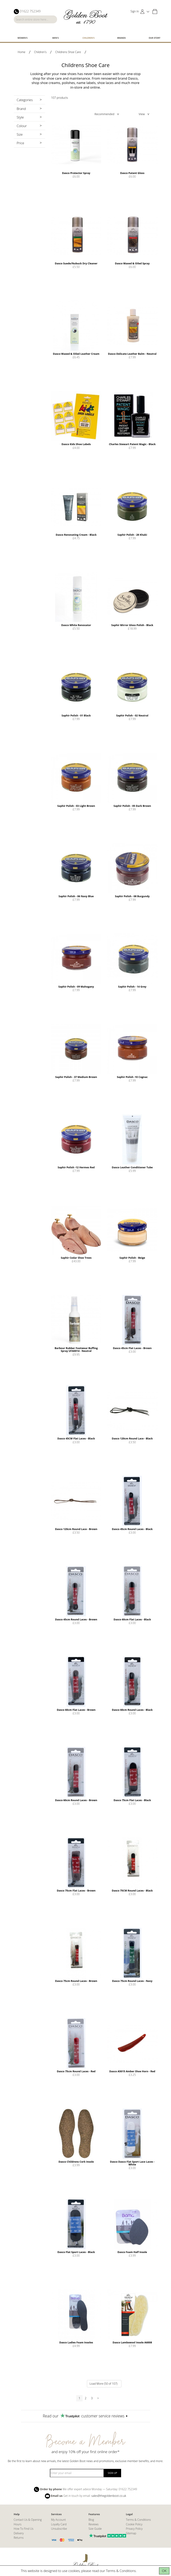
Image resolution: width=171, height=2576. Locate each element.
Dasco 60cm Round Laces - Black (132, 1710)
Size (20, 134)
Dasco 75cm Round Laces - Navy (132, 1981)
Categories (25, 100)
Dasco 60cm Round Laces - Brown (76, 1800)
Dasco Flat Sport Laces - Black (76, 2252)
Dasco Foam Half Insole (132, 2252)
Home (22, 52)
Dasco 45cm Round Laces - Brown (76, 1619)
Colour (22, 125)
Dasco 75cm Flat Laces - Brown (76, 1890)
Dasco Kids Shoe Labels (76, 444)
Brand (21, 108)
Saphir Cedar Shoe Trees (76, 1257)
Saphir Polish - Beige (132, 1257)
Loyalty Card (58, 2524)
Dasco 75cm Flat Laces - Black (132, 1800)
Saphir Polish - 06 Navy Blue (76, 896)
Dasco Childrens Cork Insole (76, 2161)
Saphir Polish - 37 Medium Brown (76, 1077)
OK (164, 2570)
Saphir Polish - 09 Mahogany (76, 986)
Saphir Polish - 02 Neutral (132, 715)
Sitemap (131, 2533)
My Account (58, 2520)
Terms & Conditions (121, 2570)
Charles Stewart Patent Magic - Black (132, 444)
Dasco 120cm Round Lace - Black (132, 1438)
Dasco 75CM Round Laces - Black (132, 1890)
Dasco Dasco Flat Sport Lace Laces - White (132, 2163)
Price (20, 143)
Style (20, 117)
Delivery (19, 2533)
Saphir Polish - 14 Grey (132, 986)
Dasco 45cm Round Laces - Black (132, 1529)
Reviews (94, 2524)
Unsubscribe (59, 2529)
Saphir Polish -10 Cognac (132, 1077)
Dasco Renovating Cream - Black (76, 534)
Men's (55, 38)
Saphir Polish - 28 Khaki (132, 534)
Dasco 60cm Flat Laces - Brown (76, 1710)
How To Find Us (24, 2529)
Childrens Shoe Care (68, 52)
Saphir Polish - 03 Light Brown (76, 806)
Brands (121, 38)
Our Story (154, 38)
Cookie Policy (134, 2524)
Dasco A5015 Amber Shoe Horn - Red (132, 2071)
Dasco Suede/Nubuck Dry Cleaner (76, 263)
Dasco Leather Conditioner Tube (132, 1167)
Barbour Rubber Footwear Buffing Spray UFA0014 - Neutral (76, 1349)
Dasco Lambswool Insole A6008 (132, 2342)
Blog (91, 2520)
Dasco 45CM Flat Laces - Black (76, 1438)
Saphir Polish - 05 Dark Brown (132, 806)
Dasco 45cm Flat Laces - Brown (132, 1348)
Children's (88, 38)
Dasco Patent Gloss (132, 173)
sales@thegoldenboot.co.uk (108, 2496)
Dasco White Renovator (76, 625)
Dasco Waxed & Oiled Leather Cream (76, 354)
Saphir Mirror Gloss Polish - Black (132, 625)
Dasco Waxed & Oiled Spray (132, 263)
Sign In (134, 11)
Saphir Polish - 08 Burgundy (132, 896)
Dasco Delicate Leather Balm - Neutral (132, 354)
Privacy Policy (134, 2529)
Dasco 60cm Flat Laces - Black (132, 1619)
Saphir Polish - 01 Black (76, 715)
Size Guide (95, 2529)
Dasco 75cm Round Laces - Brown (76, 1981)
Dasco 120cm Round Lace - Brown (76, 1529)
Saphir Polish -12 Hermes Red (76, 1167)
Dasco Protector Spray (76, 173)
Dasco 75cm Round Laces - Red (76, 2071)
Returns (19, 2537)
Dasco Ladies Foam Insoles (76, 2342)
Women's (23, 38)
